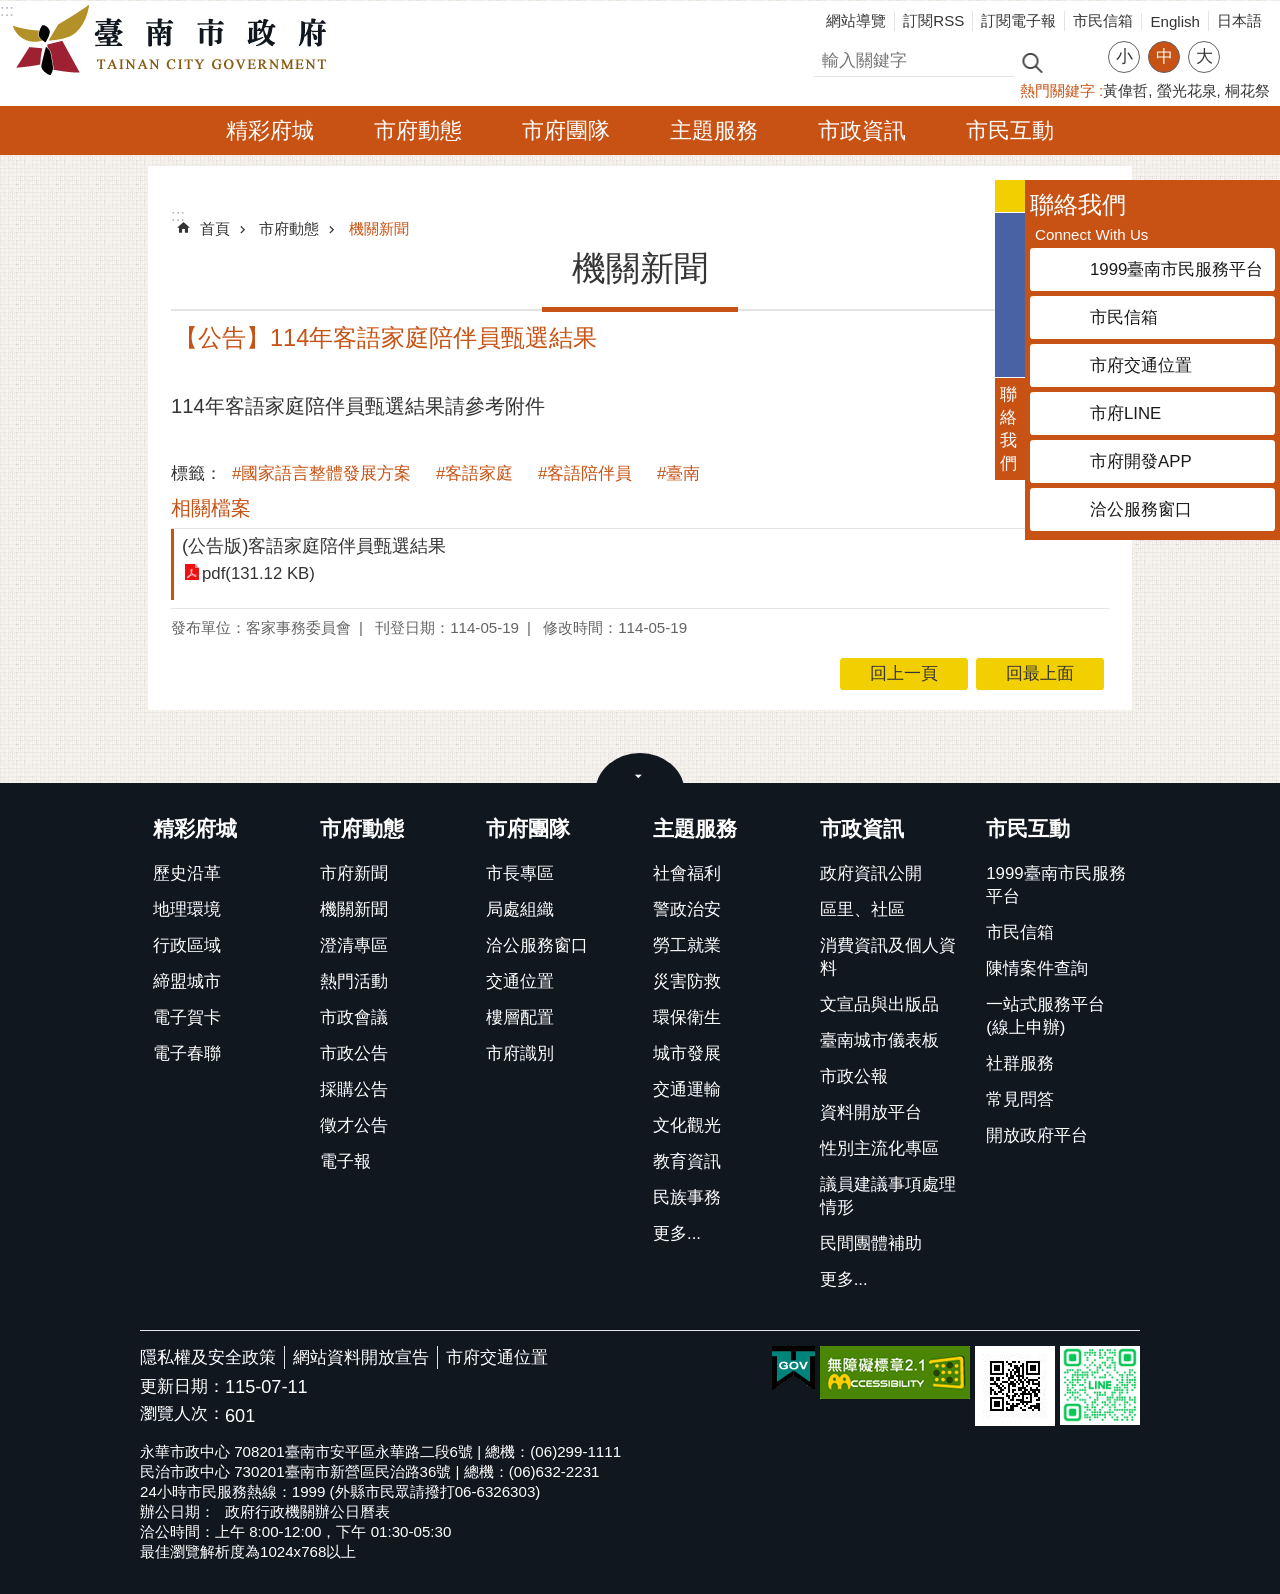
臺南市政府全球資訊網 (175, 41)
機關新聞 (379, 228)
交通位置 (520, 981)
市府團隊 (566, 130)
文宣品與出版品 (879, 1004)
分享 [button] (1245, 44)
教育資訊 (687, 1161)
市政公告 (354, 1053)
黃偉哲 (1125, 90)
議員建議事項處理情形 (888, 1196)
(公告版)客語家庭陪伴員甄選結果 (314, 545)
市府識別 (520, 1053)
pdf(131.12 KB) (258, 573)
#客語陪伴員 (585, 473)
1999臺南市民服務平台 (1055, 885)
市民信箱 (1103, 20)
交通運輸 (687, 1089)
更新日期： (182, 1386)
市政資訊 (862, 130)
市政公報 (854, 1076)
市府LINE (1125, 413)
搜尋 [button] (1032, 61)
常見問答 (1020, 1099)
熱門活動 (354, 981)
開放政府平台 (1037, 1135)
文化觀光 (687, 1125)
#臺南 (678, 473)
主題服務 (714, 130)
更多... (677, 1233)
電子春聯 (187, 1053)
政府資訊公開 (871, 873)
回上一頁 (904, 673)
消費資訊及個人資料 (888, 957)
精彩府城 (270, 130)
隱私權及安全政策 (208, 1357)
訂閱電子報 (1018, 20)
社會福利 (687, 873)
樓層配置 (520, 1017)
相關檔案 (211, 508)
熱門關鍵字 (1057, 90)
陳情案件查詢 (1037, 968)
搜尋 (831, 57)
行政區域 (187, 945)
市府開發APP (1141, 461)
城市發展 (687, 1053)
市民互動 (1010, 130)
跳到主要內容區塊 (10, 10)
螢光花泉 (1187, 90)
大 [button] (1204, 56)
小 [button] (1124, 56)
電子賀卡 (187, 1017)
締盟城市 (187, 981)
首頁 (215, 228)
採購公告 (354, 1089)
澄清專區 (354, 945)
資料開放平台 (871, 1112)
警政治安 (687, 909)
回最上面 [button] (1040, 673)
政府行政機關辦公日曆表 (307, 1511)
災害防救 (687, 981)
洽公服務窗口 (537, 945)
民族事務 (687, 1197)
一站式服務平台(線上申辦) (1045, 1016)
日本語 (1239, 20)
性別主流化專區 (879, 1148)
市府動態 (418, 130)
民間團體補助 (871, 1243)
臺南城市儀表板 (879, 1040)
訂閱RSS (933, 20)
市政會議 (354, 1017)
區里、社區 (862, 909)
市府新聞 (354, 873)
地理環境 (187, 909)
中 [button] (1164, 56)
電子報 (345, 1161)
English (1175, 21)
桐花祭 (1247, 90)
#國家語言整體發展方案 (321, 473)
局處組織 (520, 909)
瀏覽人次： (182, 1414)
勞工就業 (687, 945)
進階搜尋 (1075, 61)
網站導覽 (856, 20)
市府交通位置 (497, 1357)
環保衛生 (687, 1017)
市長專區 (520, 873)
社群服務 (1020, 1063)
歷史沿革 (187, 873)
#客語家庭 (474, 473)
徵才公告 (354, 1125)
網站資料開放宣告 (361, 1357)
